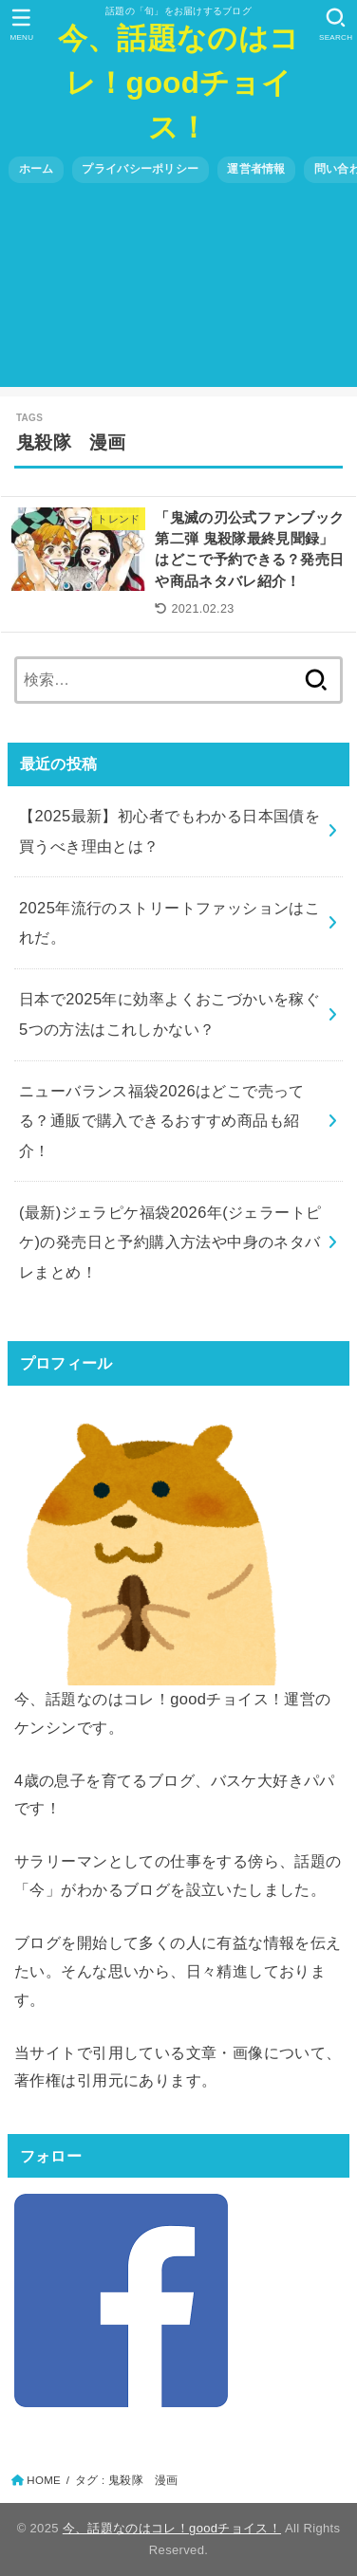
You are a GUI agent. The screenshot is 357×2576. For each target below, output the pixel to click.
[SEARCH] (335, 24)
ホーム (36, 169)
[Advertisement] (178, 292)
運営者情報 (256, 169)
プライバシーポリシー (140, 169)
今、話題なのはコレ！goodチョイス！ (178, 83)
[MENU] (21, 24)
